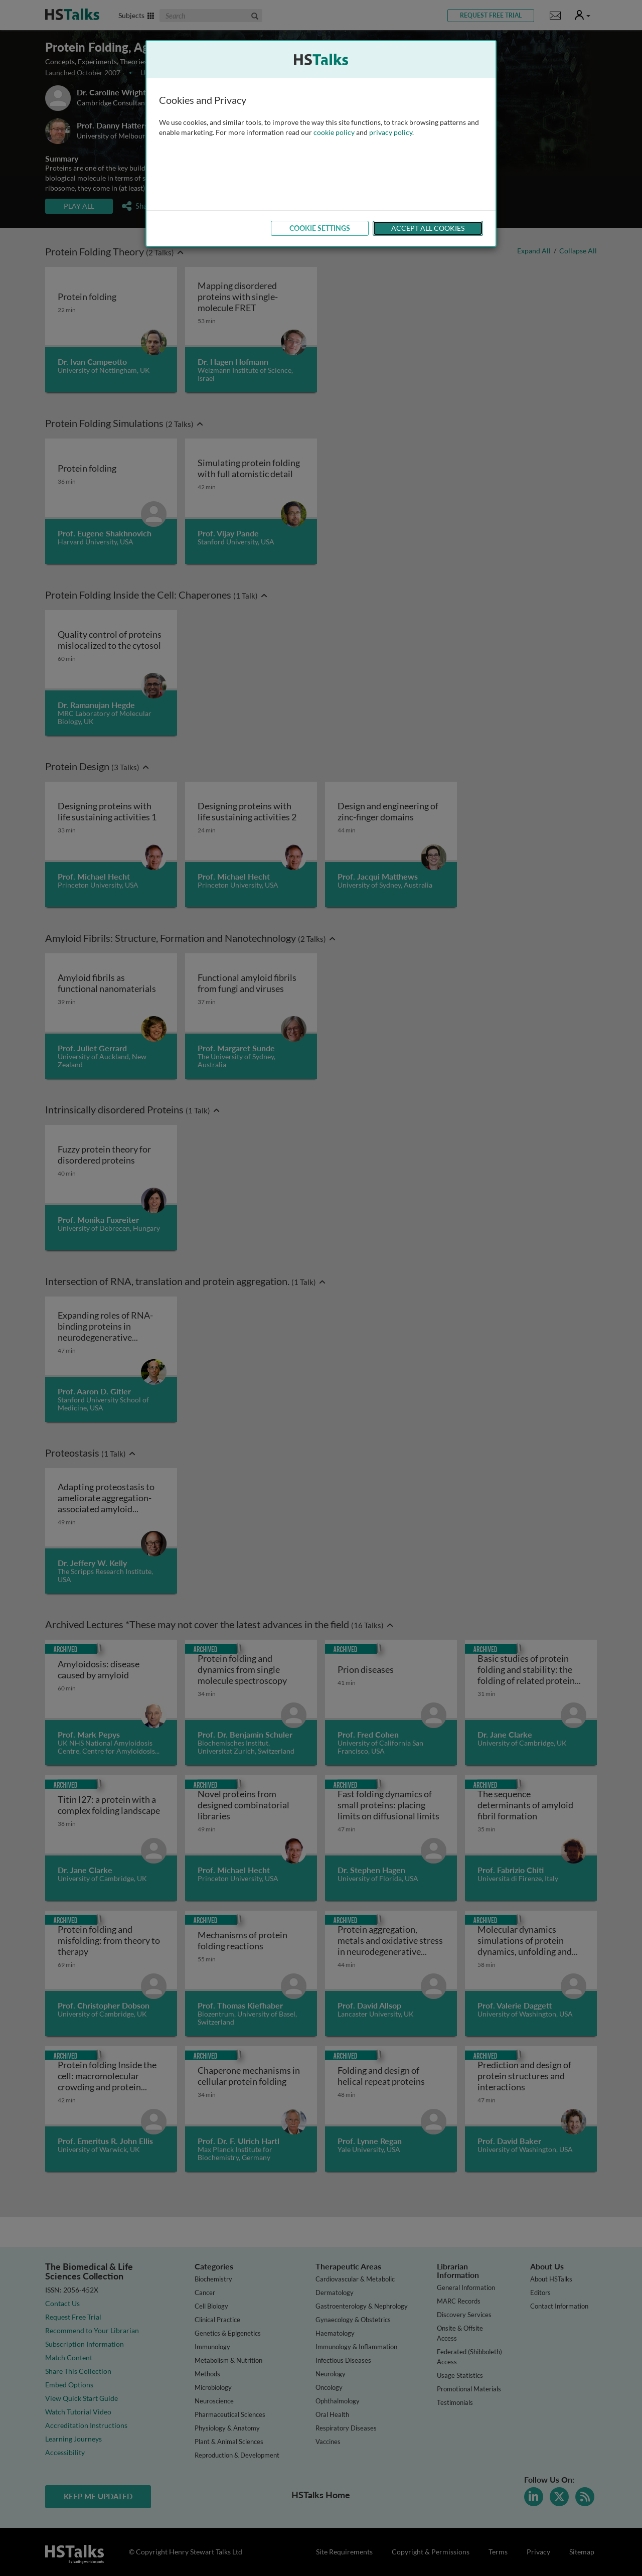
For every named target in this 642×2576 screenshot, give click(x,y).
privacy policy (390, 132)
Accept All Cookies (427, 228)
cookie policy (334, 132)
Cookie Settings (319, 228)
